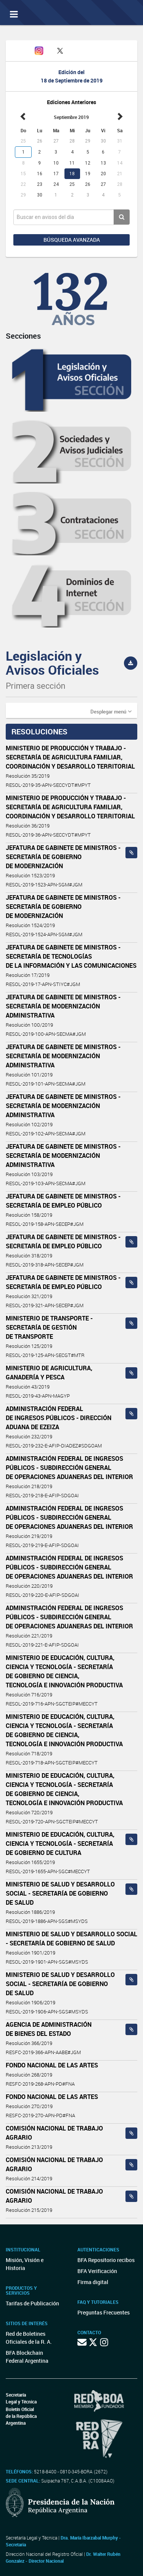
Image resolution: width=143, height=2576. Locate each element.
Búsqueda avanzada (71, 239)
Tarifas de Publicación (32, 2303)
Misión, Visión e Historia (24, 2264)
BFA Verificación (97, 2271)
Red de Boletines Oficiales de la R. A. (29, 2337)
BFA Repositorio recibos (106, 2260)
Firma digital (92, 2282)
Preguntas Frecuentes (103, 2312)
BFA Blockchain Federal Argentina (27, 2356)
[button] (111, 711)
